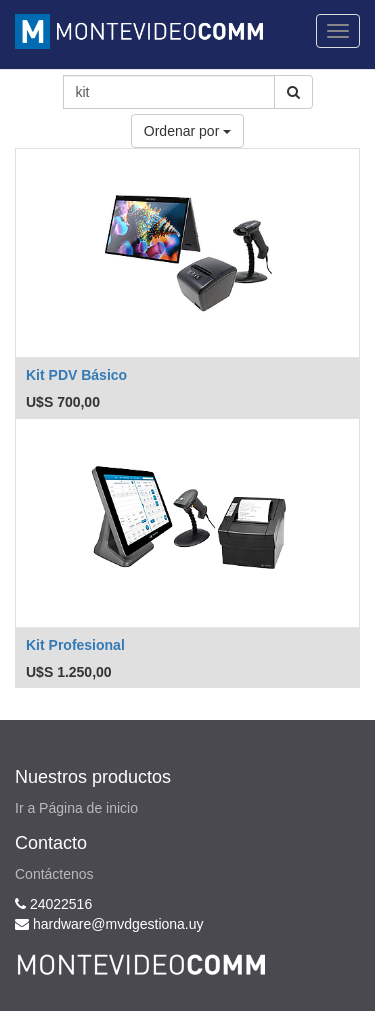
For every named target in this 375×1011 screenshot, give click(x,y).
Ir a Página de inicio (76, 808)
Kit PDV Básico (76, 375)
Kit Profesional (75, 645)
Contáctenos (54, 874)
